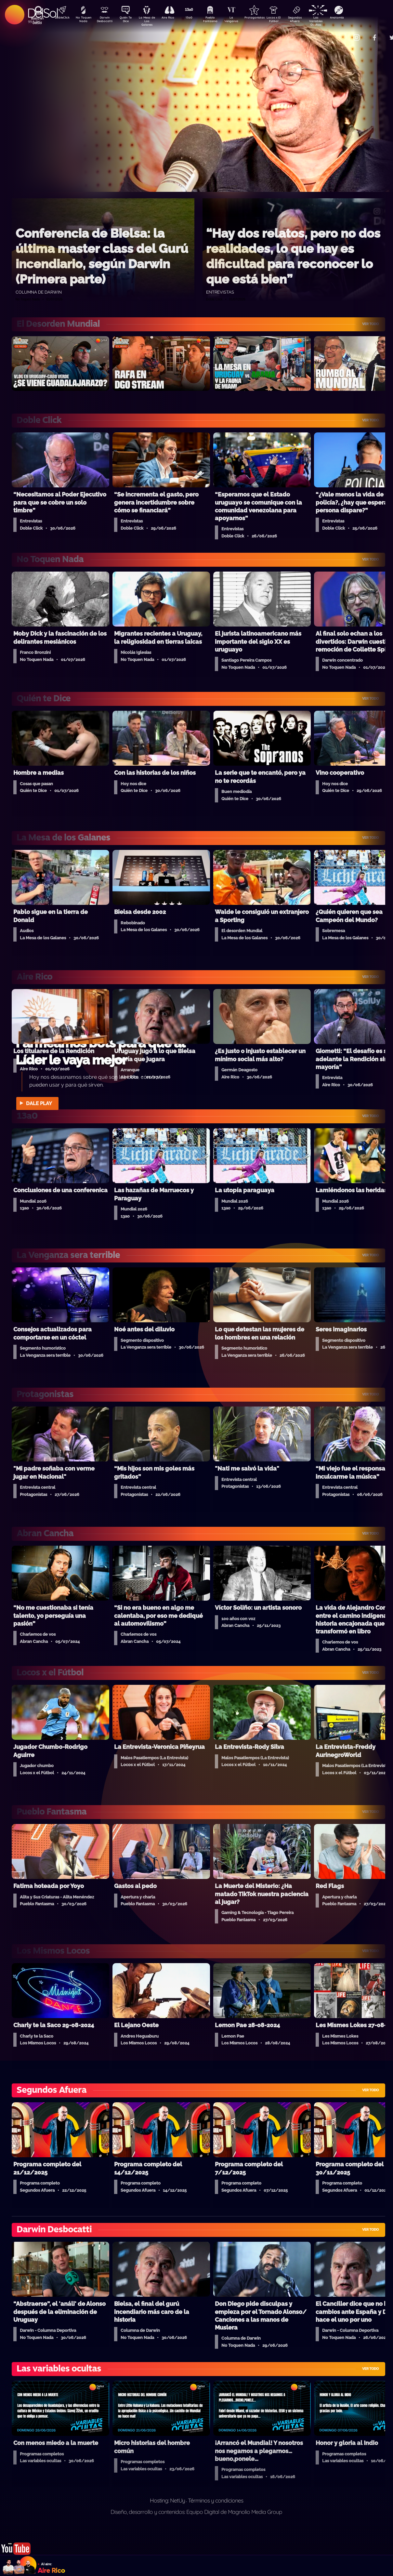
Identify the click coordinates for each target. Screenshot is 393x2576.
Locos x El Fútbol (287, 20)
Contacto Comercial (343, 33)
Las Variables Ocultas (333, 21)
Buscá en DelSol (37, 20)
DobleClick (59, 18)
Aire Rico (173, 18)
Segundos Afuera (310, 20)
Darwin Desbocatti (105, 20)
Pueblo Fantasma (219, 20)
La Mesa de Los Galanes (151, 21)
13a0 (196, 18)
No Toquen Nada (82, 20)
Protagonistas (264, 18)
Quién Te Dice (128, 20)
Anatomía (355, 18)
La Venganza (242, 20)
